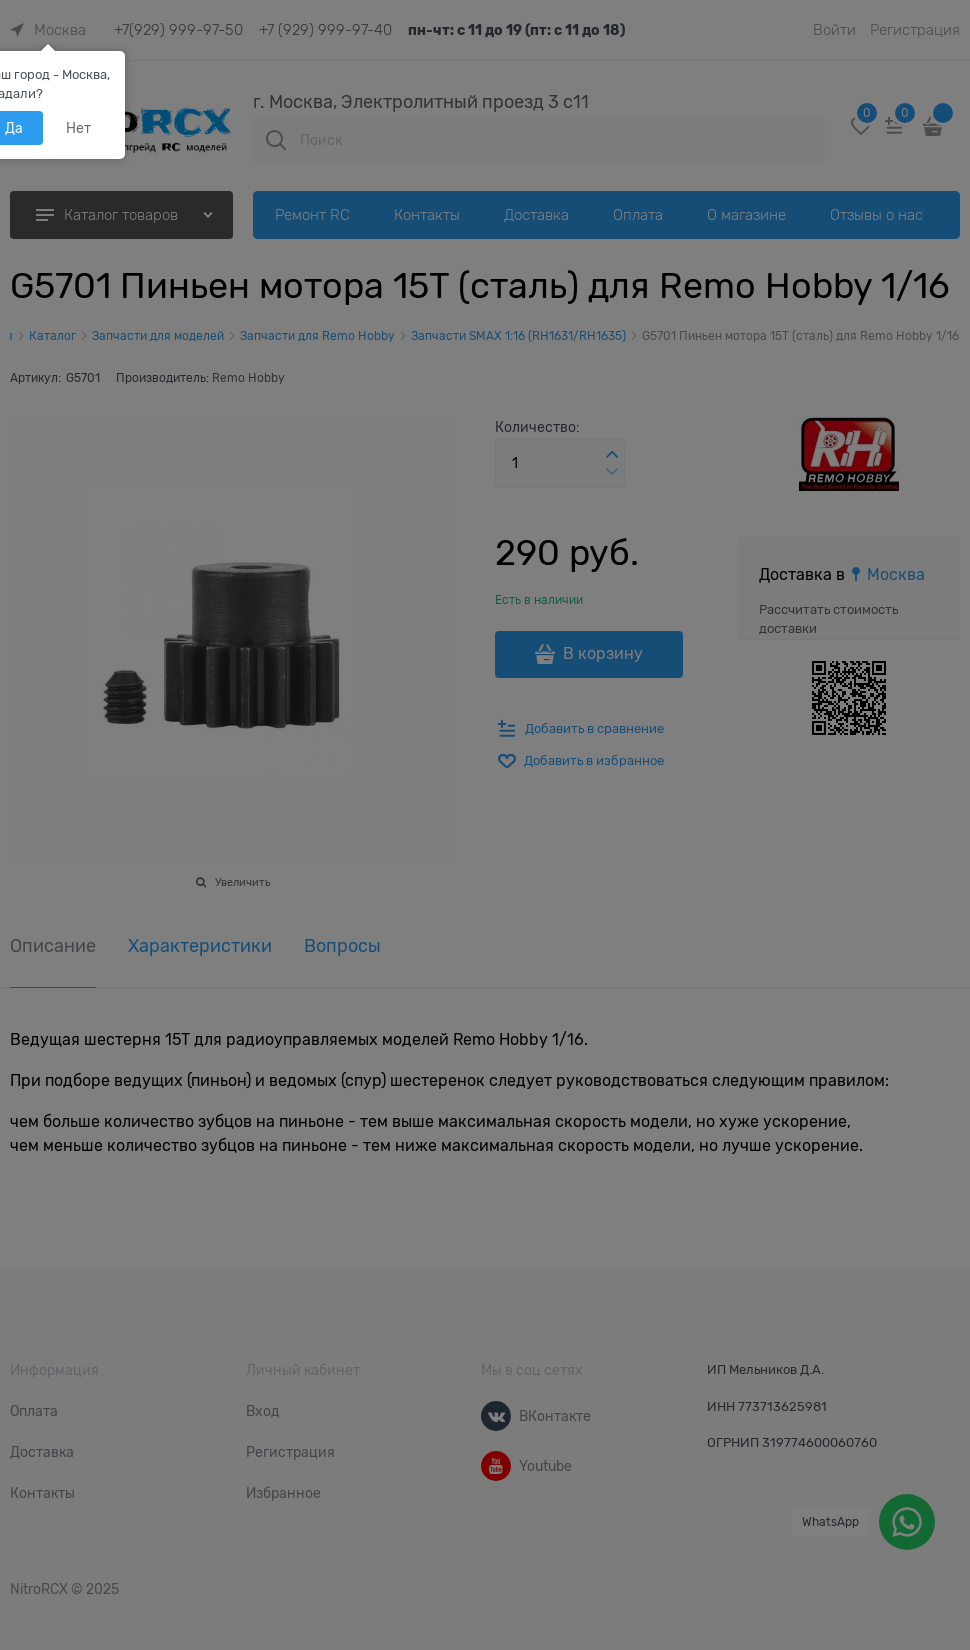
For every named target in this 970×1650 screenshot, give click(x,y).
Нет (78, 128)
